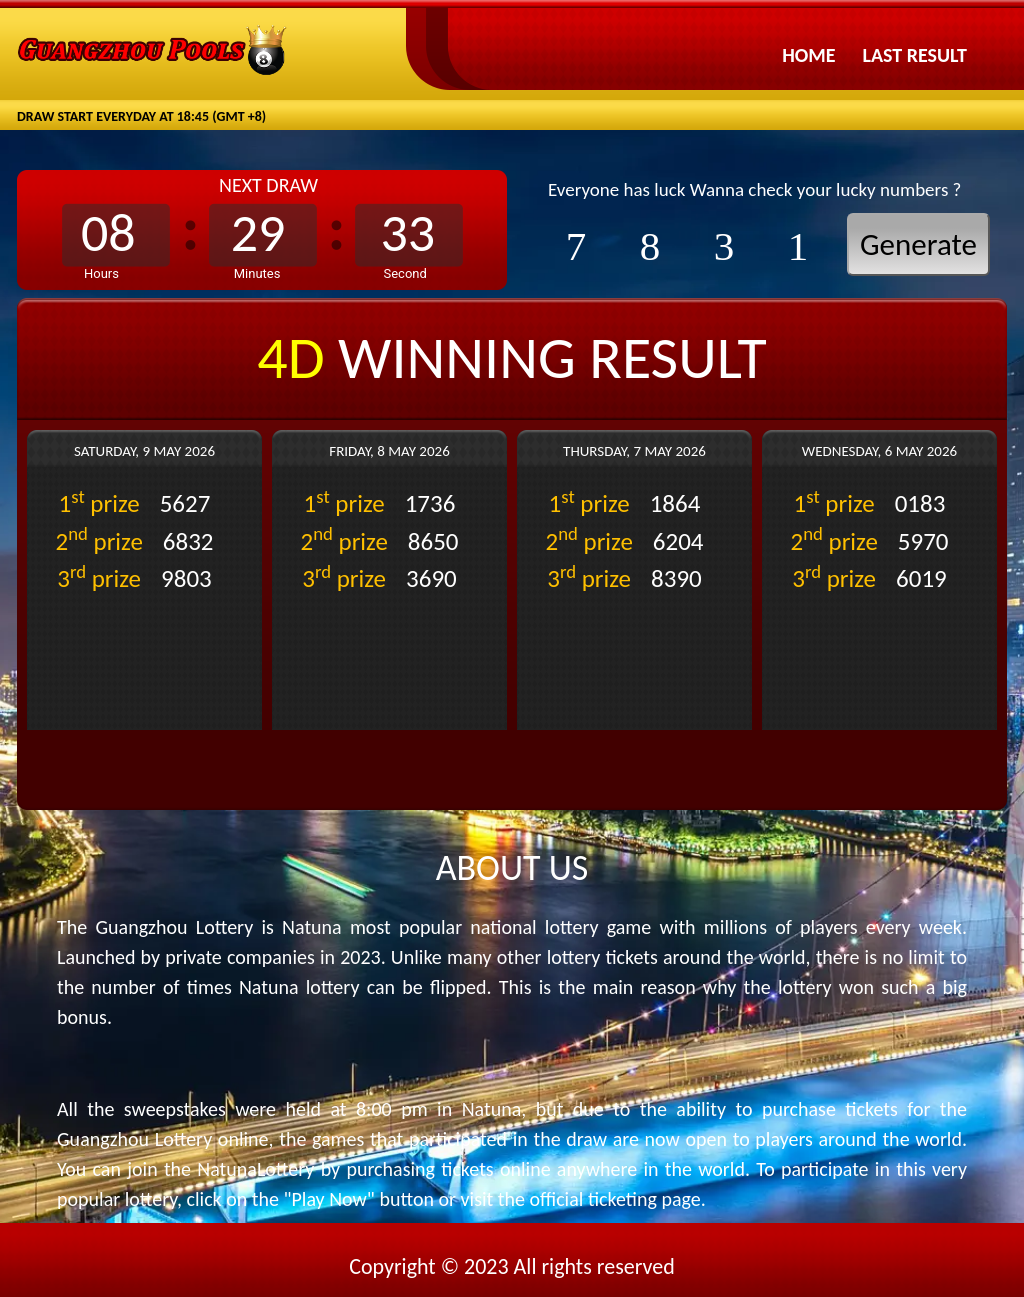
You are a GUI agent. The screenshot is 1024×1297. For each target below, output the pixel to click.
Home (808, 55)
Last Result (915, 55)
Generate (918, 244)
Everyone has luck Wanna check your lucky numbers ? (754, 189)
